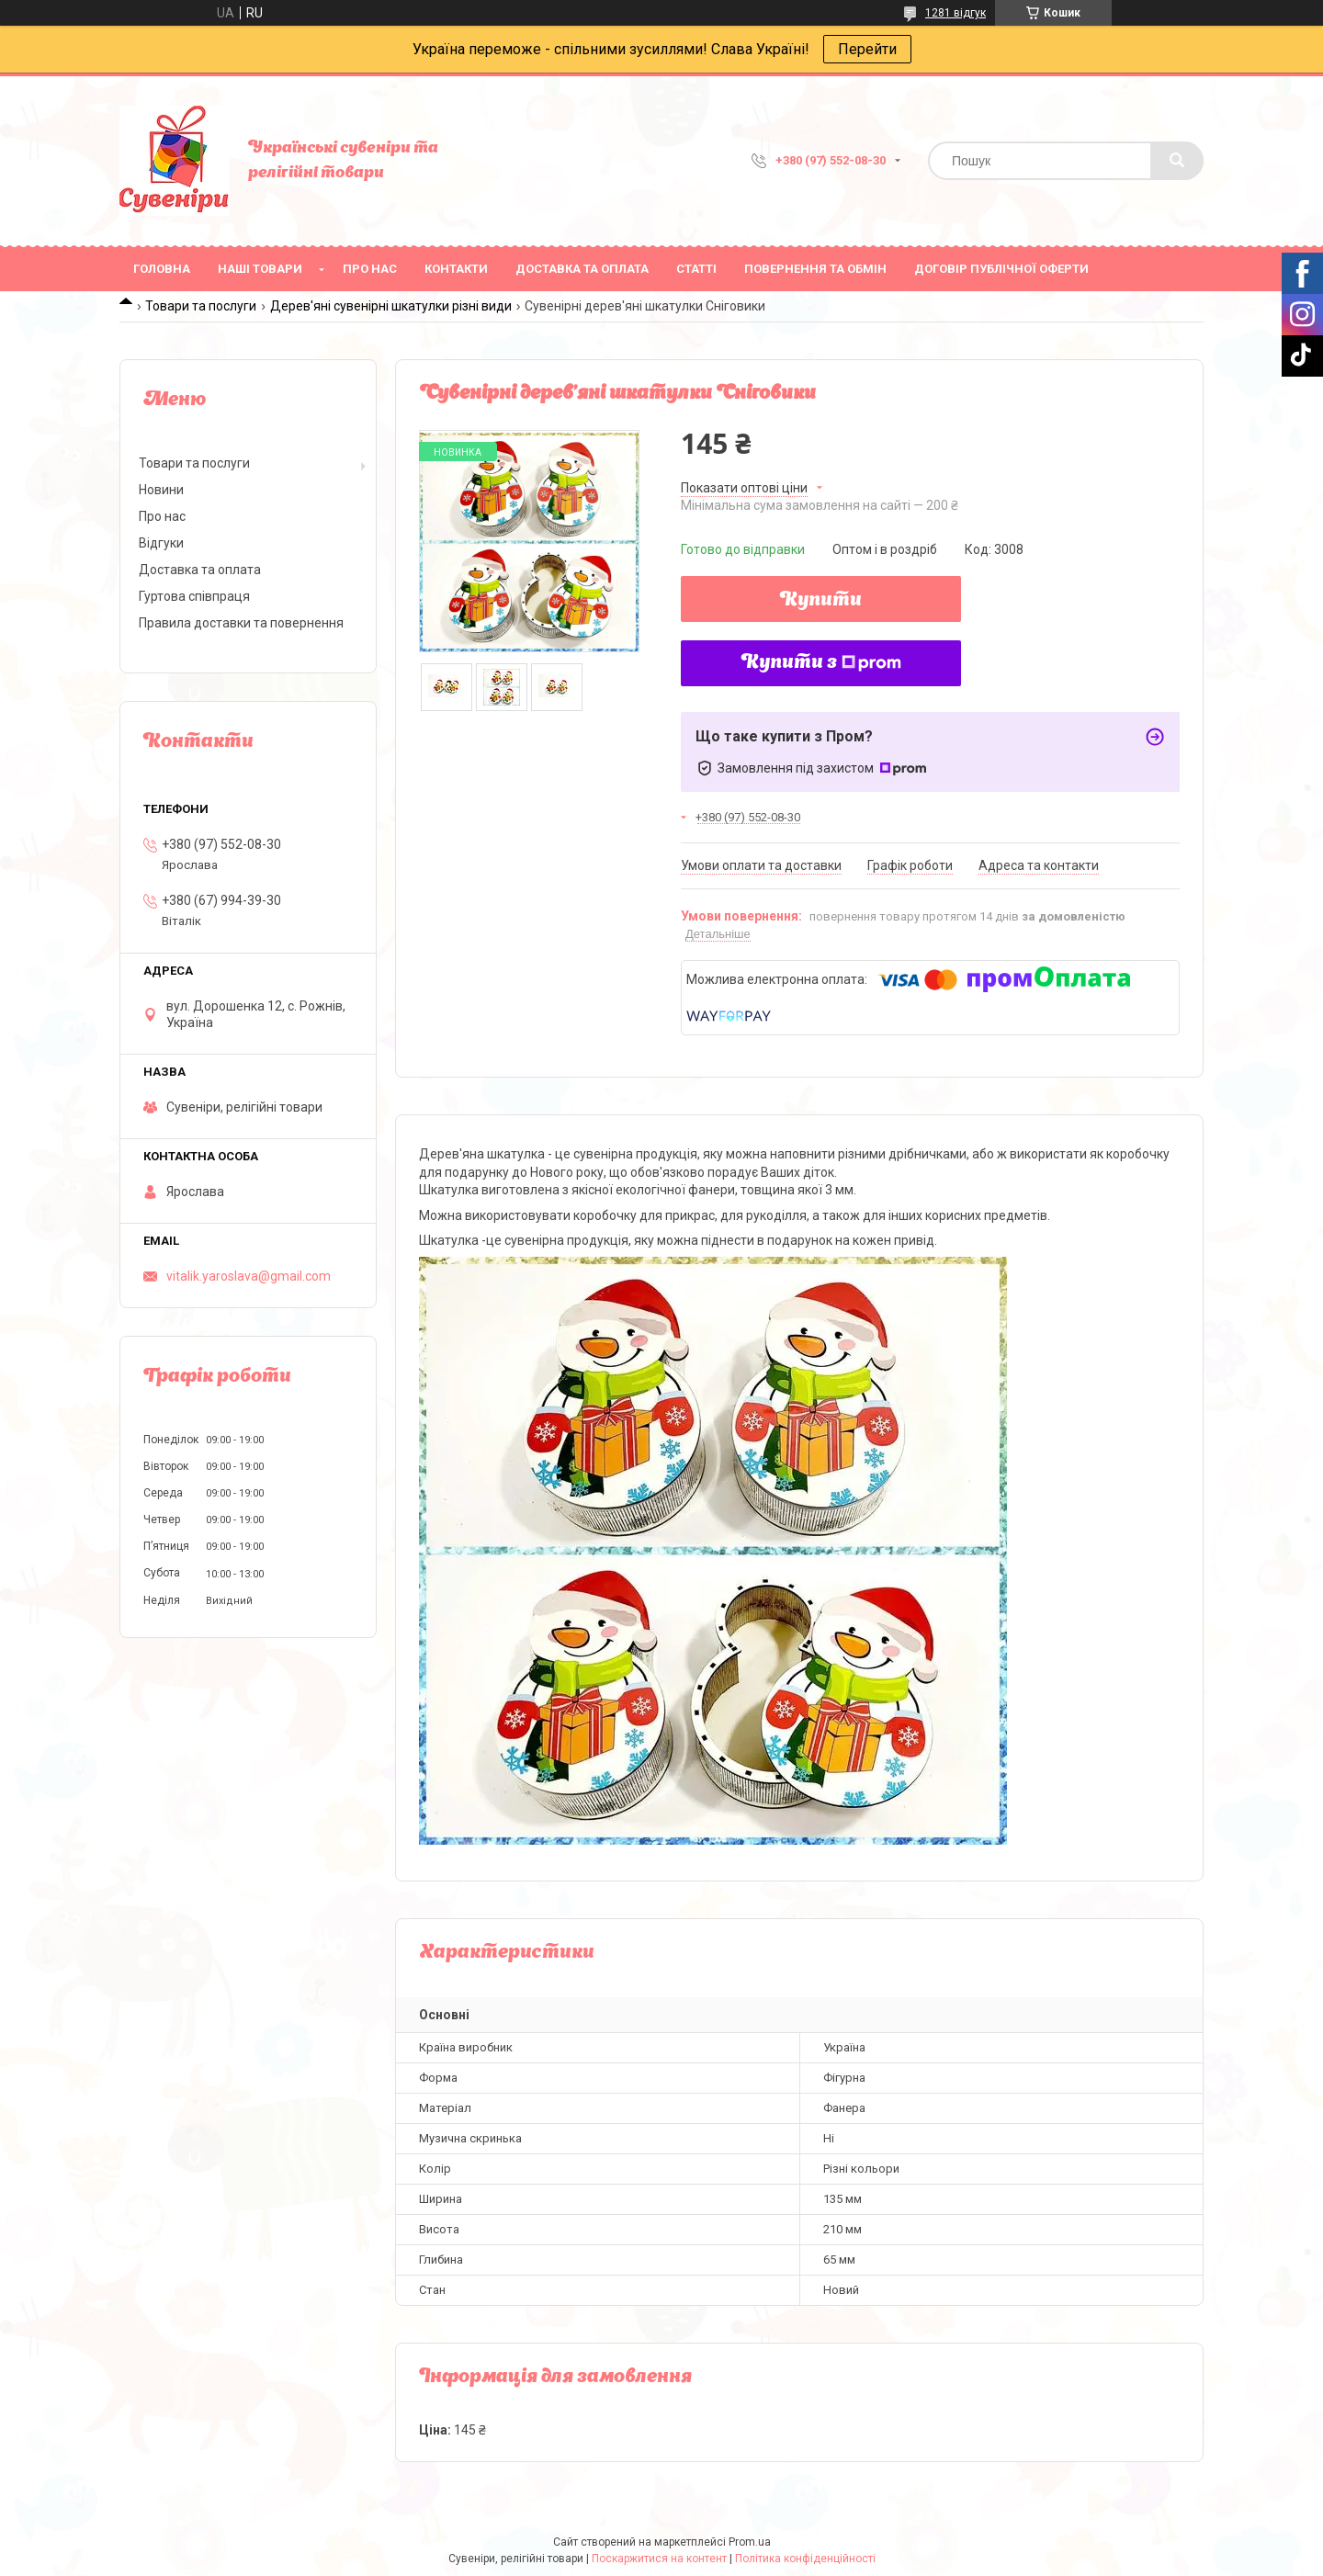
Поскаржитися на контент (659, 2558)
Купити (821, 601)
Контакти (456, 269)
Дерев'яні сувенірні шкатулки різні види (391, 306)
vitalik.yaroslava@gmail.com (248, 1276)
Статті (696, 269)
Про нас (370, 269)
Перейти (867, 49)
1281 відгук (955, 12)
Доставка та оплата (582, 269)
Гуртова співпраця (194, 596)
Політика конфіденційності (805, 2558)
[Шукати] (1177, 160)
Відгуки (161, 543)
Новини (161, 489)
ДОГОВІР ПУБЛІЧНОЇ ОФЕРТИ (1001, 269)
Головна (161, 269)
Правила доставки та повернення (241, 623)
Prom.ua (750, 2542)
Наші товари (260, 269)
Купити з (821, 663)
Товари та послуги (200, 306)
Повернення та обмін (815, 269)
